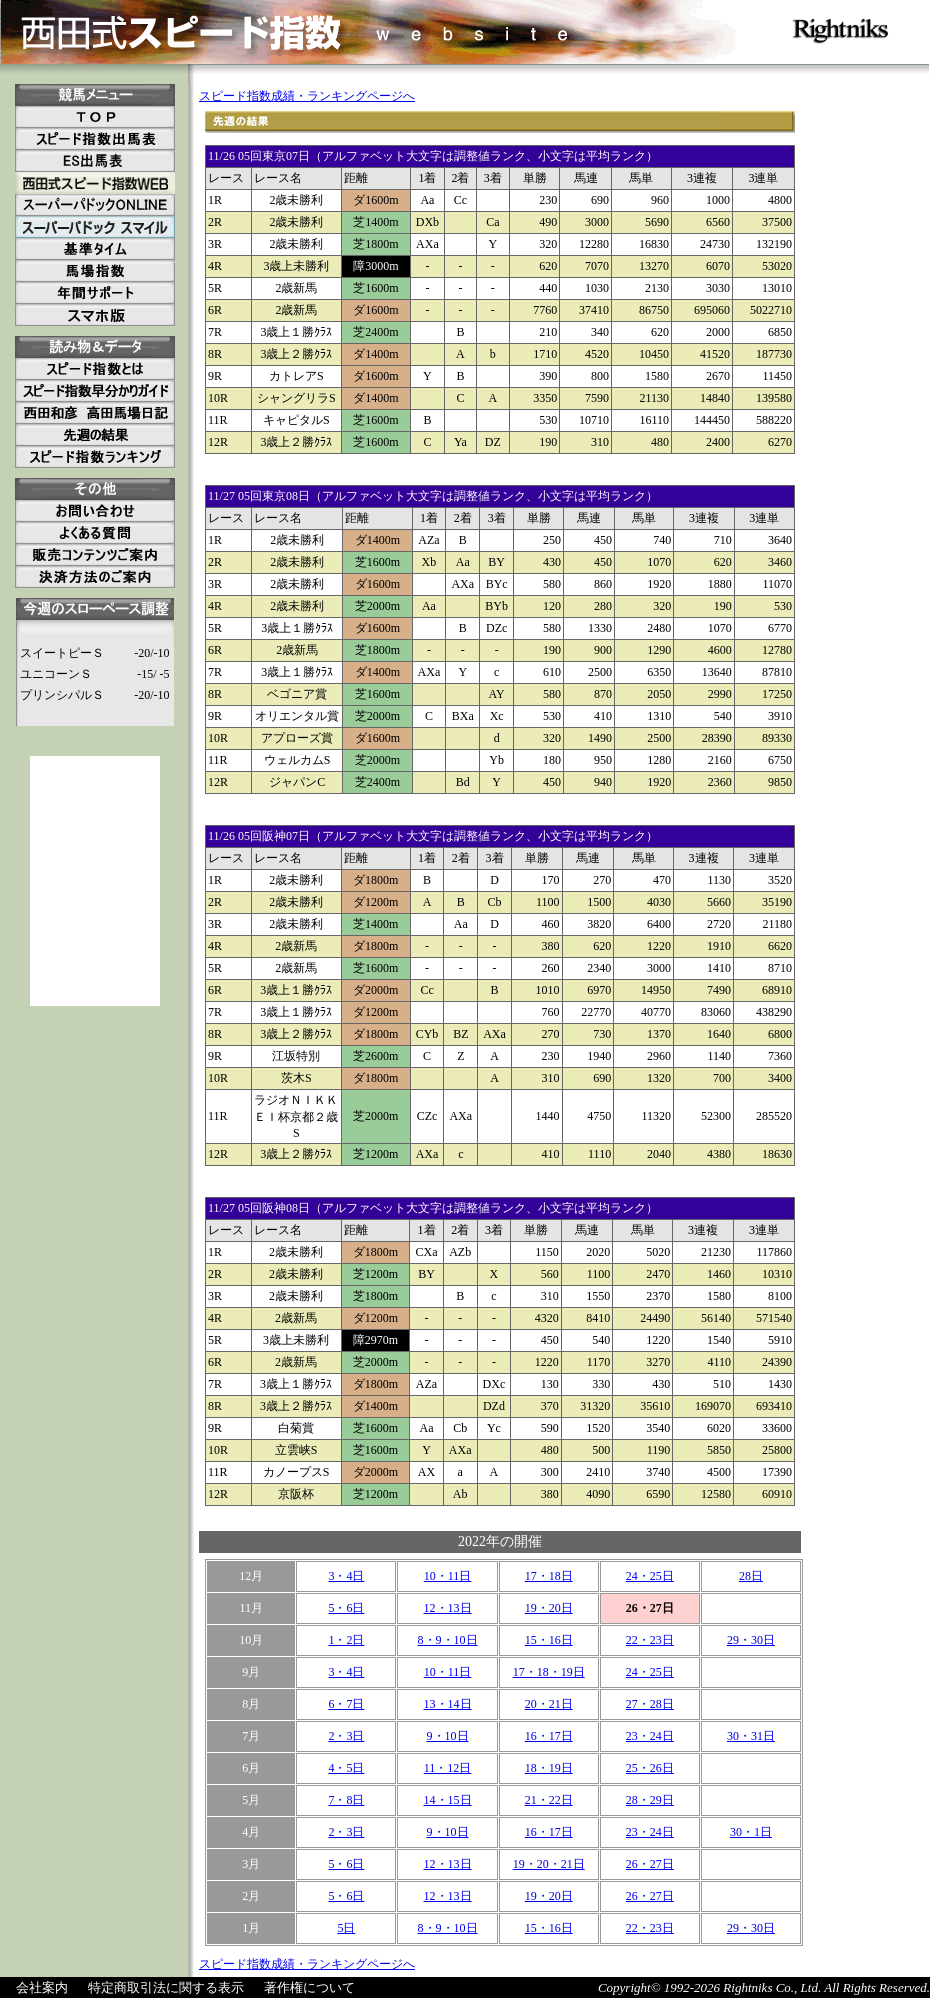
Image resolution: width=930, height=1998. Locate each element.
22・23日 (650, 1640)
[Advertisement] (95, 881)
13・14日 (448, 1704)
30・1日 (751, 1832)
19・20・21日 (549, 1864)
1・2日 (346, 1640)
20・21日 (549, 1704)
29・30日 (751, 1640)
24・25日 (650, 1576)
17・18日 (549, 1576)
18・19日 (549, 1768)
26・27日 (650, 1864)
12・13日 (448, 1608)
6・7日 (346, 1704)
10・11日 (448, 1576)
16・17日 (549, 1736)
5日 (346, 1928)
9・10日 (448, 1736)
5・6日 (346, 1608)
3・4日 (346, 1576)
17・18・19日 (549, 1672)
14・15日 (448, 1800)
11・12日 (448, 1768)
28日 (751, 1576)
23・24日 (650, 1736)
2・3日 (346, 1736)
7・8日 (346, 1800)
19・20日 (549, 1608)
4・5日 (346, 1768)
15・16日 (549, 1640)
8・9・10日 (448, 1640)
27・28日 (650, 1704)
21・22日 (549, 1800)
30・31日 (751, 1736)
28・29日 (650, 1800)
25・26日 (650, 1768)
